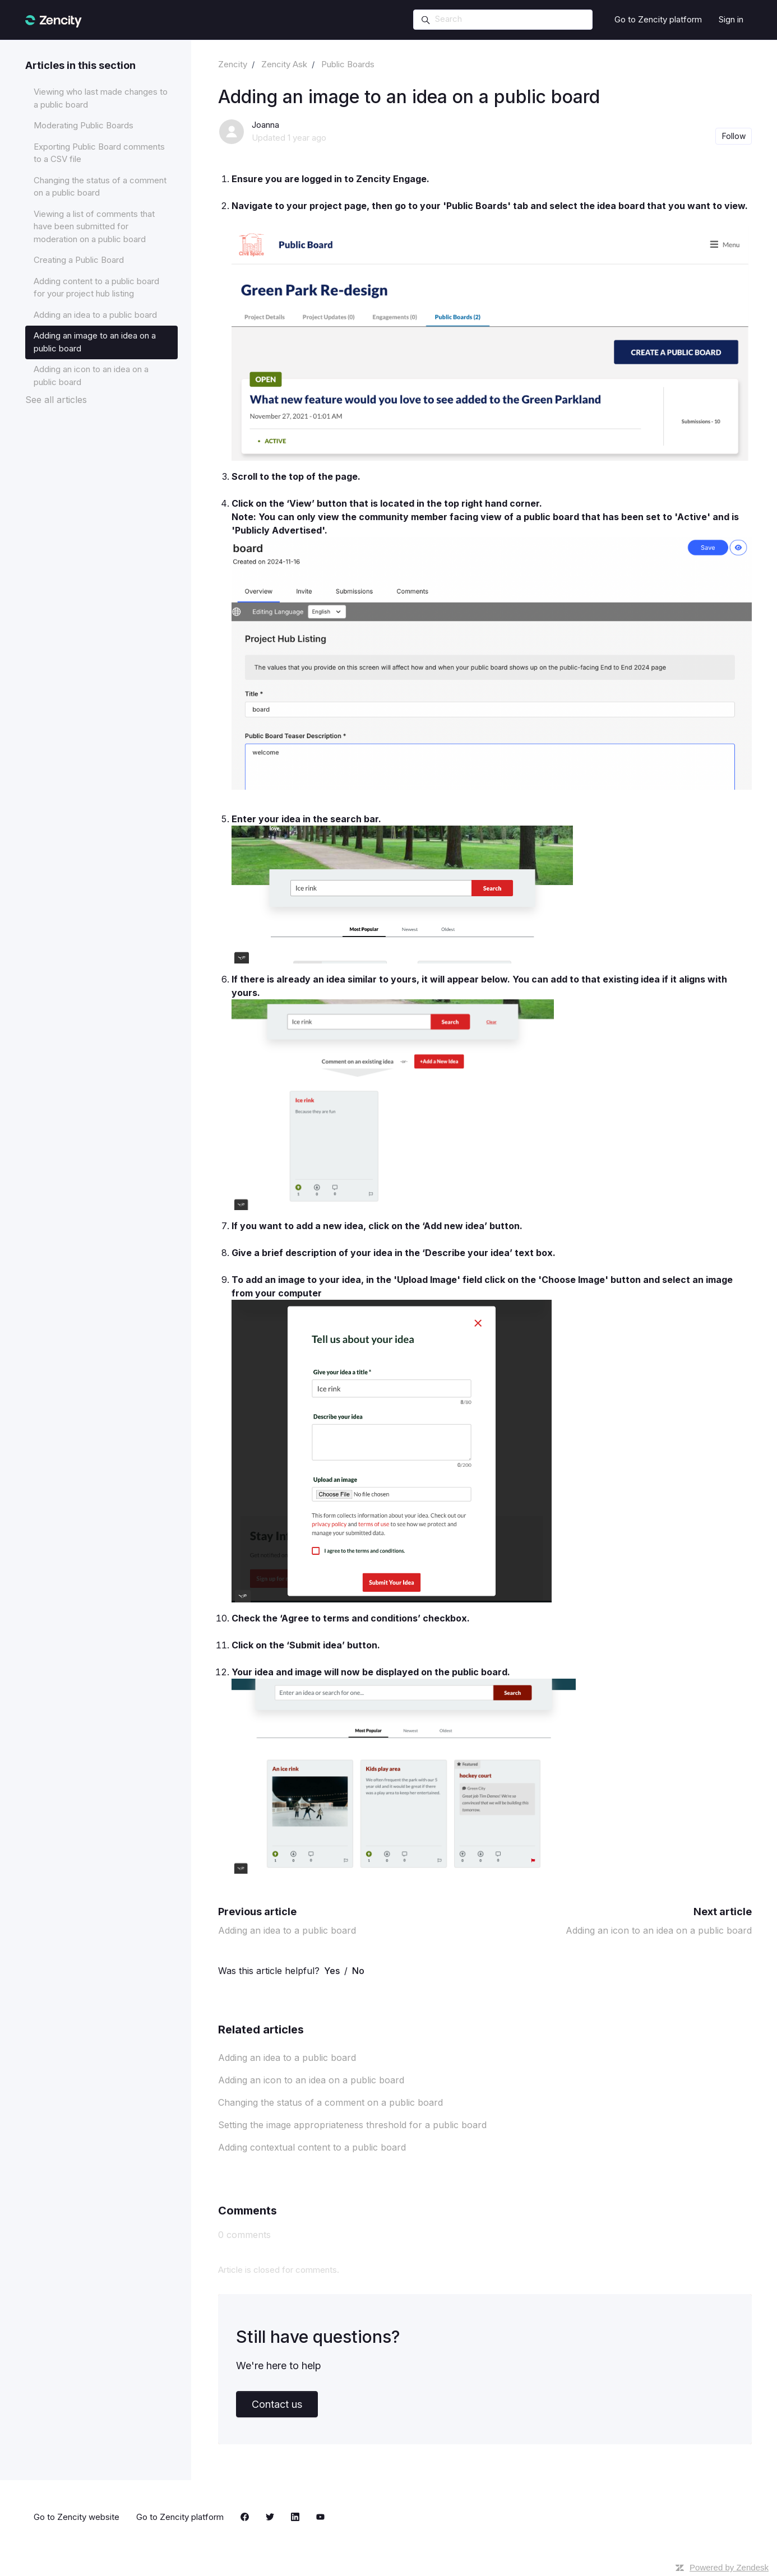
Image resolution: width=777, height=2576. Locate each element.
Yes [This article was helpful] (332, 1970)
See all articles (56, 399)
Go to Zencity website (76, 2517)
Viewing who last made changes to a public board (101, 98)
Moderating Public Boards (83, 125)
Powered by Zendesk (729, 2567)
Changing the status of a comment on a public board (330, 2102)
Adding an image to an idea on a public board (95, 342)
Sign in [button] (731, 19)
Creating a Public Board (79, 259)
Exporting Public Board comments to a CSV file (99, 153)
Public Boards (347, 64)
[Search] (503, 20)
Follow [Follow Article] (734, 136)
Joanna (265, 124)
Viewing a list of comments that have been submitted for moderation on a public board (94, 226)
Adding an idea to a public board (287, 1930)
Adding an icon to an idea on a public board (659, 1930)
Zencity (232, 64)
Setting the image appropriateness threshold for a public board (352, 2124)
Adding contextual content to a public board (312, 2147)
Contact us (277, 2404)
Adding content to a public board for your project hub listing (96, 287)
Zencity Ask (284, 64)
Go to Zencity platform (658, 19)
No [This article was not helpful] (358, 1970)
